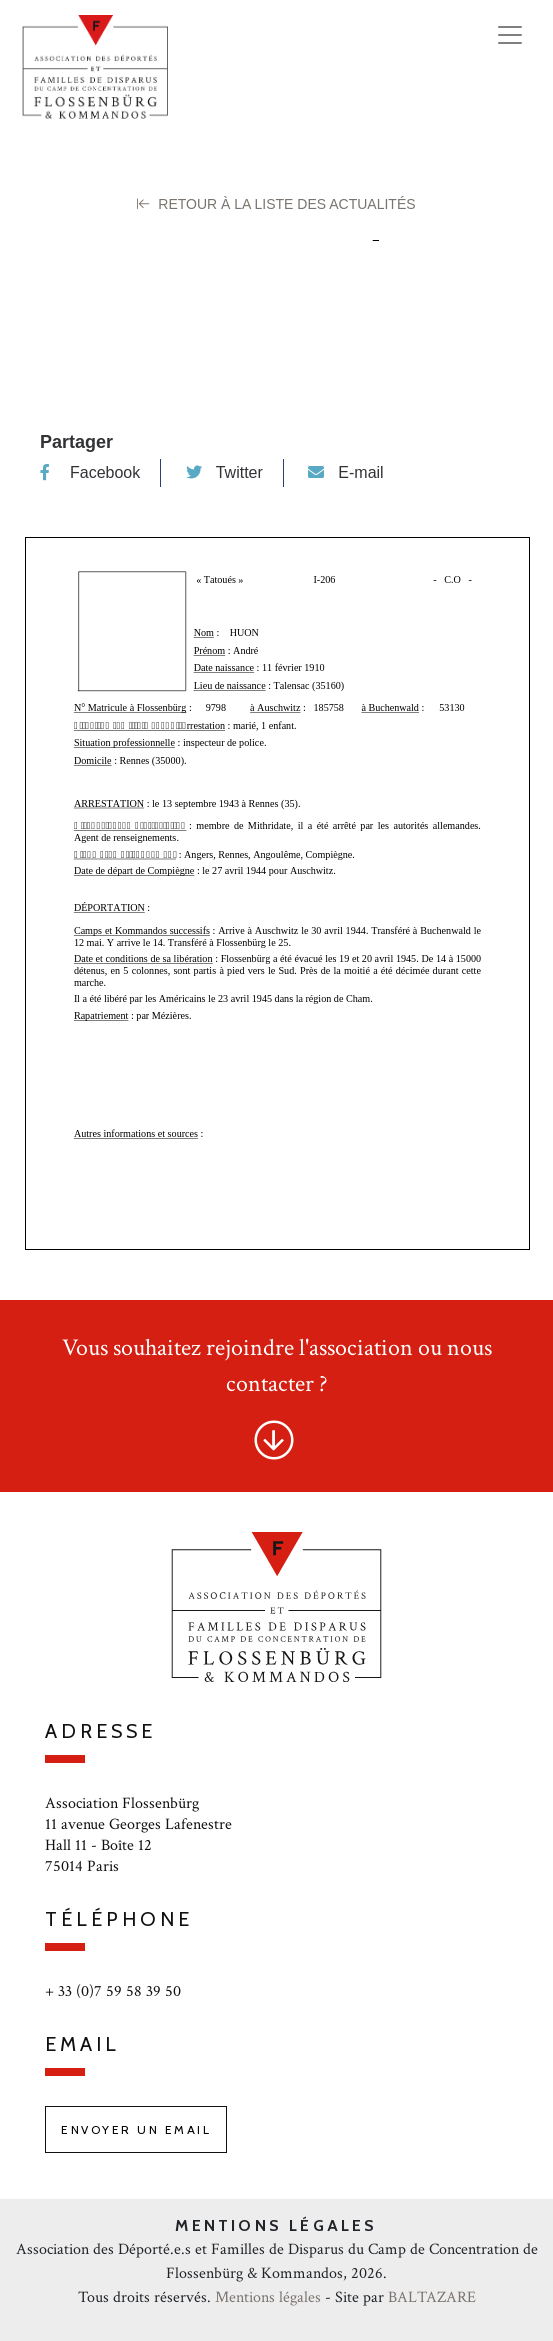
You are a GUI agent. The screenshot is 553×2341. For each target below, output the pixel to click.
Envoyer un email (136, 2129)
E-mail (345, 472)
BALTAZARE (432, 2297)
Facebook (90, 472)
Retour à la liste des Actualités (276, 204)
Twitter (224, 472)
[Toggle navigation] (510, 35)
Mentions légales (268, 2297)
